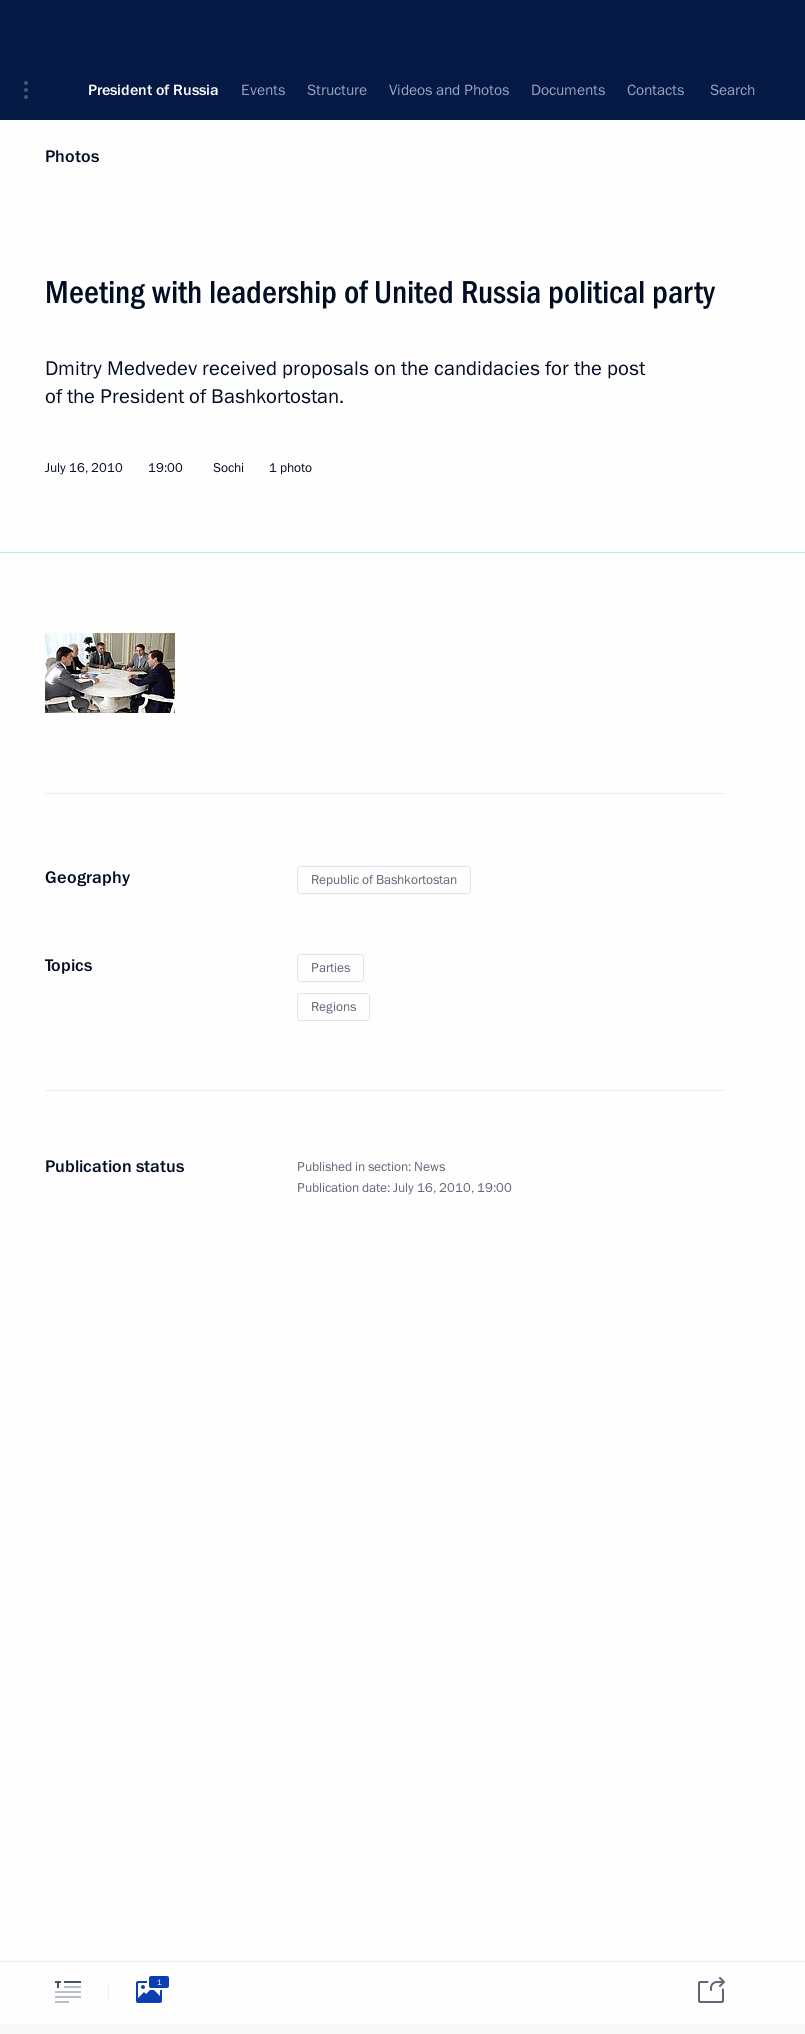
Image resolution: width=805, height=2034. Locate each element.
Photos (72, 156)
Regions (333, 1007)
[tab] (68, 1991)
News (429, 1167)
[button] (33, 30)
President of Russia (153, 30)
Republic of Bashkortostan (384, 880)
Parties (330, 968)
